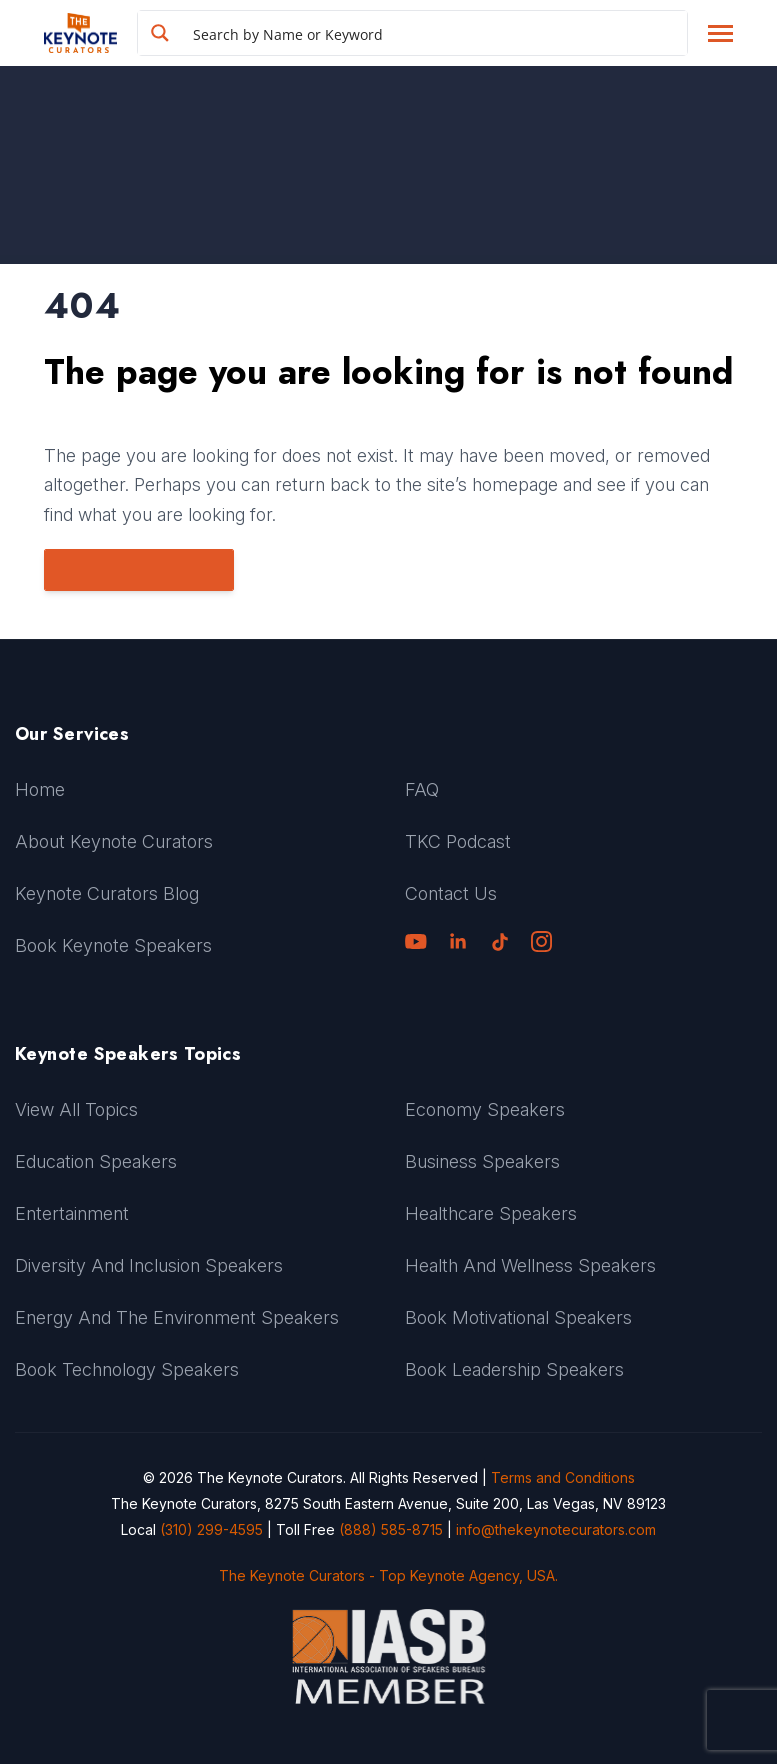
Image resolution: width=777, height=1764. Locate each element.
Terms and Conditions (563, 1477)
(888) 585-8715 (391, 1529)
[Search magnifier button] (160, 33)
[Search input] (436, 33)
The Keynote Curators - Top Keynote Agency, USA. (388, 1575)
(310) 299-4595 (211, 1529)
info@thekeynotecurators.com (556, 1529)
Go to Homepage (137, 570)
